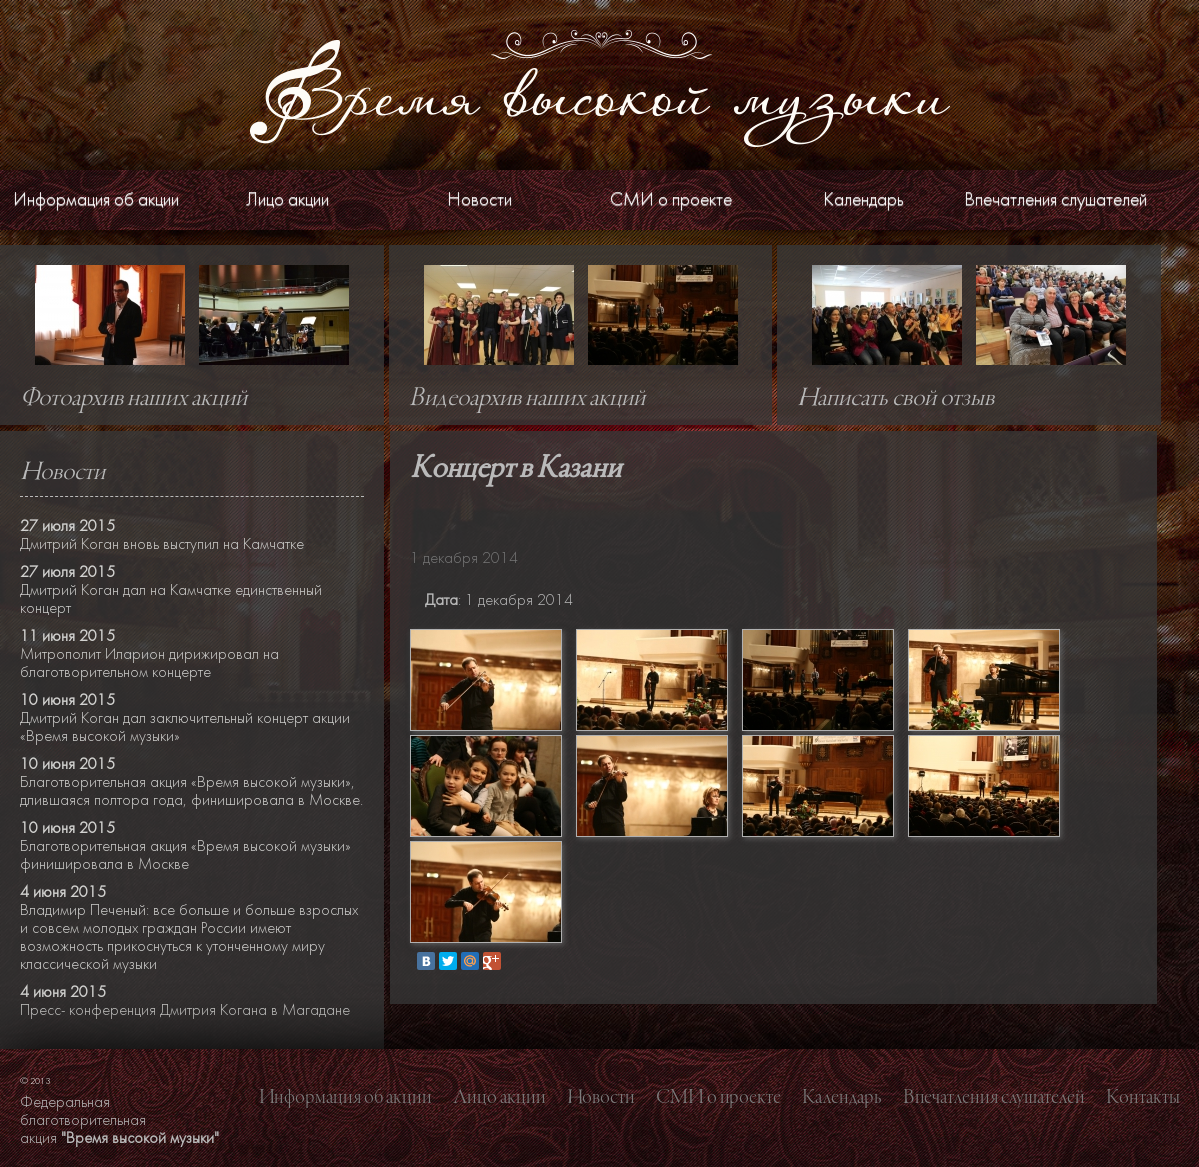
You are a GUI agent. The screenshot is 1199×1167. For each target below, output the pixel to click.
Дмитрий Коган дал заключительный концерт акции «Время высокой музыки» (185, 727)
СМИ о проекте (671, 199)
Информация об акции (96, 199)
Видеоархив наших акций (527, 399)
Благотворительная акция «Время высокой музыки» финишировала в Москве (185, 855)
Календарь (863, 199)
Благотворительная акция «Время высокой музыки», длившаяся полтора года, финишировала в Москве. (191, 791)
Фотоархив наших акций (133, 399)
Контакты (1143, 1098)
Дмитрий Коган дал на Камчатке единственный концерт (171, 599)
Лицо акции (287, 199)
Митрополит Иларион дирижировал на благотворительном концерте (149, 663)
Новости (479, 199)
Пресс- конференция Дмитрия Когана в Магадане (185, 1010)
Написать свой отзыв (895, 399)
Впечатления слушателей (1055, 199)
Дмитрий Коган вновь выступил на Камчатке (162, 544)
